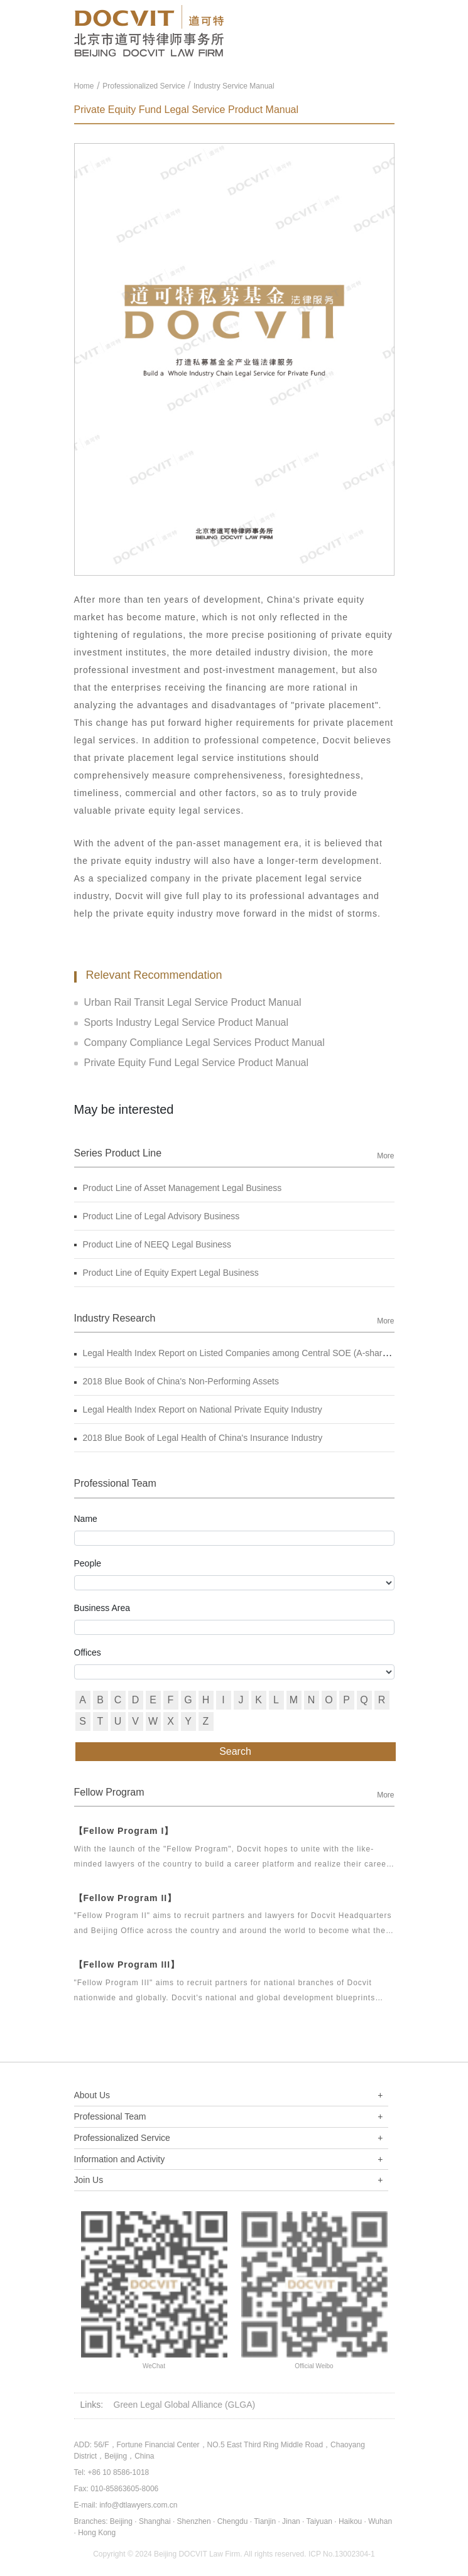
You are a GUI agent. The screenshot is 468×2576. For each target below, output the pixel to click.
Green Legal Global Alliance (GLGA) (185, 2405)
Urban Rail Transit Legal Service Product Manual (188, 1002)
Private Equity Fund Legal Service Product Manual (191, 1062)
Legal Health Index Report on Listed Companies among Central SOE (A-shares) (234, 1353)
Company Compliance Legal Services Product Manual (199, 1042)
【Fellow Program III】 (127, 1964)
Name (85, 1519)
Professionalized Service (143, 86)
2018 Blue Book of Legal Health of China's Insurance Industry (198, 1438)
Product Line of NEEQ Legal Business (153, 1244)
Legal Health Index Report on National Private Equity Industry (198, 1409)
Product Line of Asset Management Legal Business (178, 1188)
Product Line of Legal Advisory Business (157, 1216)
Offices (87, 1652)
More (385, 1155)
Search (235, 1751)
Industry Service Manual (234, 86)
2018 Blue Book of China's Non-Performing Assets (176, 1381)
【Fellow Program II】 (125, 1898)
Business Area (102, 1608)
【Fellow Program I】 (124, 1831)
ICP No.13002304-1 (341, 2554)
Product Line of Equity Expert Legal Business (166, 1273)
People (88, 1563)
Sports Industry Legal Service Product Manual (181, 1022)
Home (84, 86)
